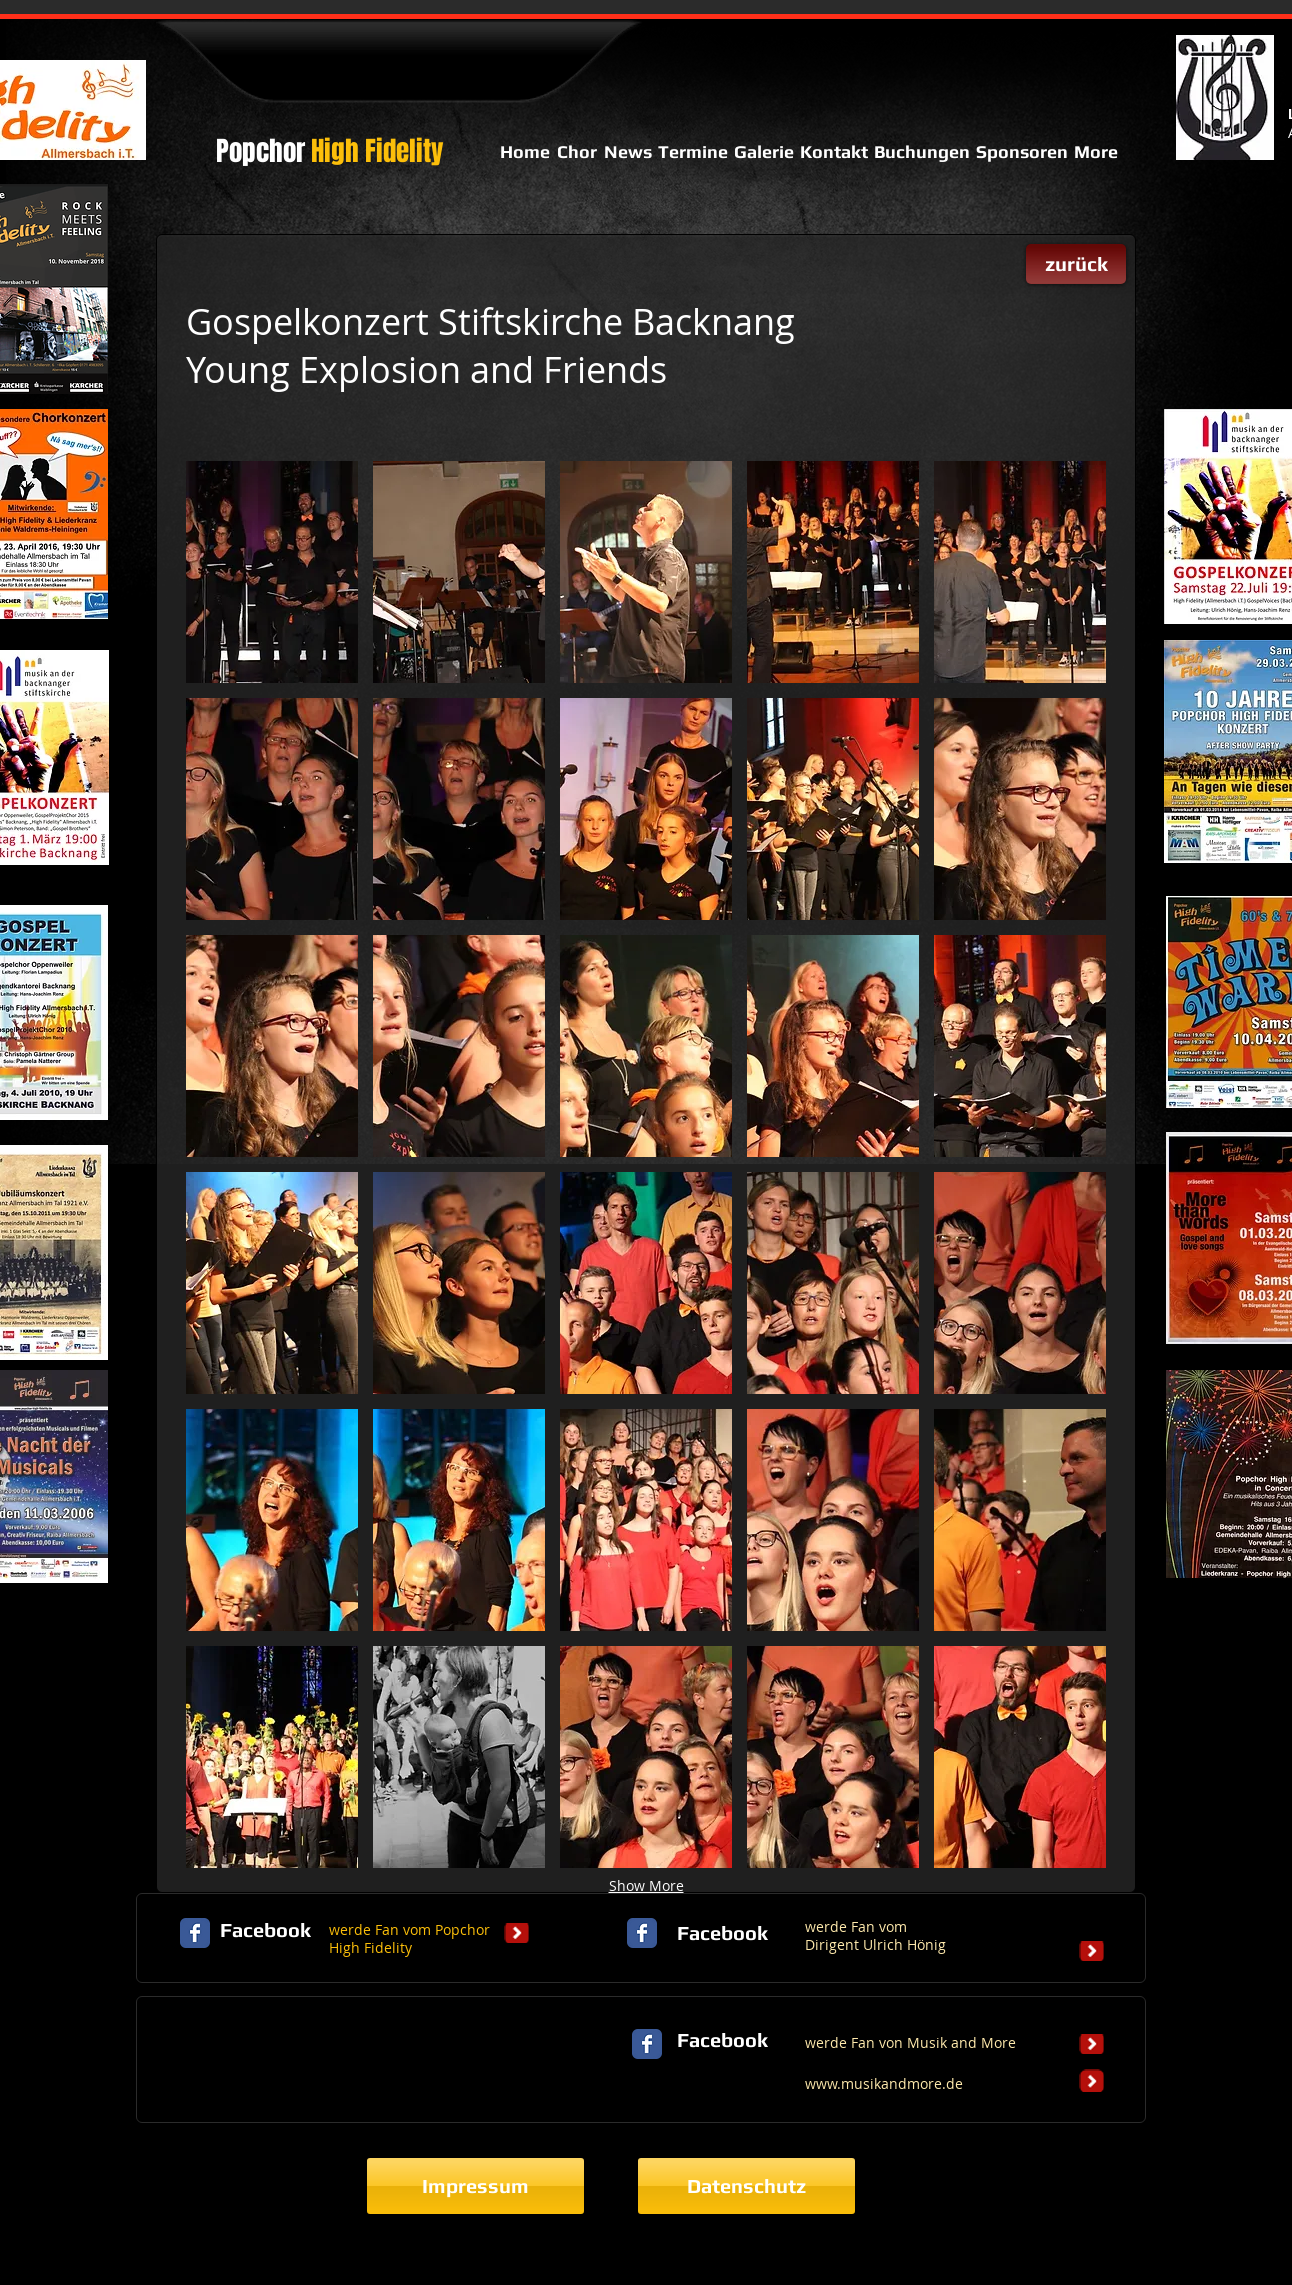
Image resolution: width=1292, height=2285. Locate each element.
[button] (272, 572)
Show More (646, 1885)
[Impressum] (475, 2186)
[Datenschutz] (746, 2186)
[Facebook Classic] (195, 1933)
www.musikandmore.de (884, 2083)
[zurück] (1076, 264)
